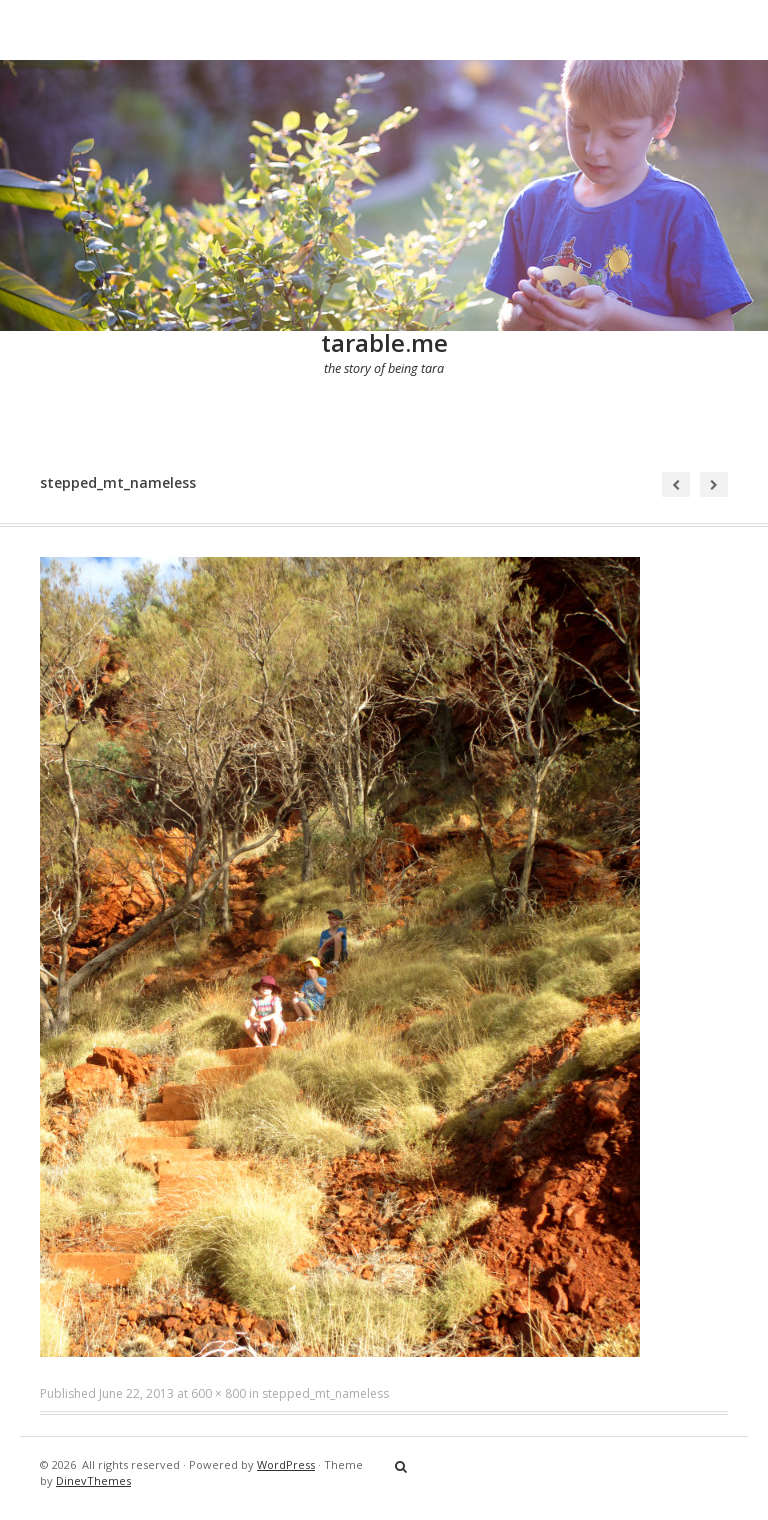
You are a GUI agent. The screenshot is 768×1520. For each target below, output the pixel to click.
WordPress (286, 1464)
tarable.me (384, 342)
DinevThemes (93, 1480)
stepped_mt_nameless (325, 1393)
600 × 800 (218, 1393)
